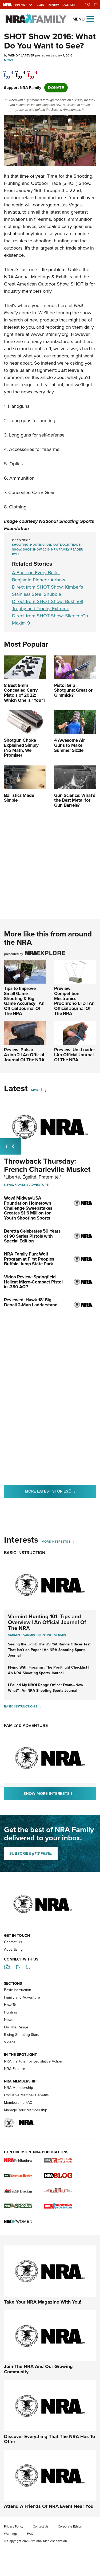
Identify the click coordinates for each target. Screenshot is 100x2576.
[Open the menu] (90, 19)
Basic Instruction (24, 1553)
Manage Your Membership (25, 2110)
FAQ (30, 2533)
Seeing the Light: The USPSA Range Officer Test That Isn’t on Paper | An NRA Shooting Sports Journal (49, 1649)
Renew (53, 4)
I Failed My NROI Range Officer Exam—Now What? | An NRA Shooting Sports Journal (45, 1687)
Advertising (13, 1949)
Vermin (60, 1635)
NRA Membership (18, 2087)
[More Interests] (71, 1541)
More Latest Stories (60, 1491)
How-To (10, 2005)
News (8, 60)
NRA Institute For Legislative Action (33, 2061)
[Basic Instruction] (38, 1706)
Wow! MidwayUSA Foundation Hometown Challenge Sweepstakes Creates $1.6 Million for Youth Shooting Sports (28, 1208)
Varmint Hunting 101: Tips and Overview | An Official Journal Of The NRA (47, 1622)
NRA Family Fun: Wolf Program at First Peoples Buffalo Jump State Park (29, 1259)
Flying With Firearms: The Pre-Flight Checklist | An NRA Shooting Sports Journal (48, 1670)
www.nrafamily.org (50, 334)
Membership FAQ (18, 2102)
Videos (9, 2042)
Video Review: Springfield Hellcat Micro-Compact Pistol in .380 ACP (33, 1282)
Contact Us (13, 1942)
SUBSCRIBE (30, 1853)
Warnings (11, 2533)
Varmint (15, 1635)
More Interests (55, 1541)
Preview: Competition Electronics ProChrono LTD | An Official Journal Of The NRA (74, 1001)
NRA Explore (14, 2069)
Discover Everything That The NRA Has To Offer (49, 2439)
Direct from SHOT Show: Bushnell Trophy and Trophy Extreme (47, 605)
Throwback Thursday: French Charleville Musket (47, 1165)
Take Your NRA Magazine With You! (42, 2301)
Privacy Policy (13, 2526)
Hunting (10, 2012)
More (35, 1090)
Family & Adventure (32, 1184)
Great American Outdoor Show (36, 283)
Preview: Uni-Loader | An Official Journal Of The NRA (74, 1054)
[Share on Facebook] (9, 71)
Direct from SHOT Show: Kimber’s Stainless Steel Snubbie (47, 591)
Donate (68, 4)
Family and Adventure (22, 1997)
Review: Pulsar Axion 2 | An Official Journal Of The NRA (24, 1054)
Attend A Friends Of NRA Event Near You (48, 2506)
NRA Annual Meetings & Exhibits (38, 276)
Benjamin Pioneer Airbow (38, 579)
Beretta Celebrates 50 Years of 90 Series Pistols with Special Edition (32, 1236)
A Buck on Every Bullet (36, 572)
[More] (43, 1090)
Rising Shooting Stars (21, 2034)
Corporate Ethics (70, 2526)
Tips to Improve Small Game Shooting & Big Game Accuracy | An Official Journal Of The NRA (24, 1001)
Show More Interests (59, 1793)
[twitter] (21, 71)
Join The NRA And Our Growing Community (38, 2369)
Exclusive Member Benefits (26, 2095)
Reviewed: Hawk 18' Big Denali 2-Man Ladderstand (31, 1302)
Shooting (20, 544)
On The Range (16, 2027)
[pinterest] (33, 71)
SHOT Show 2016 (36, 549)
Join (40, 4)
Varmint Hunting (38, 1635)
